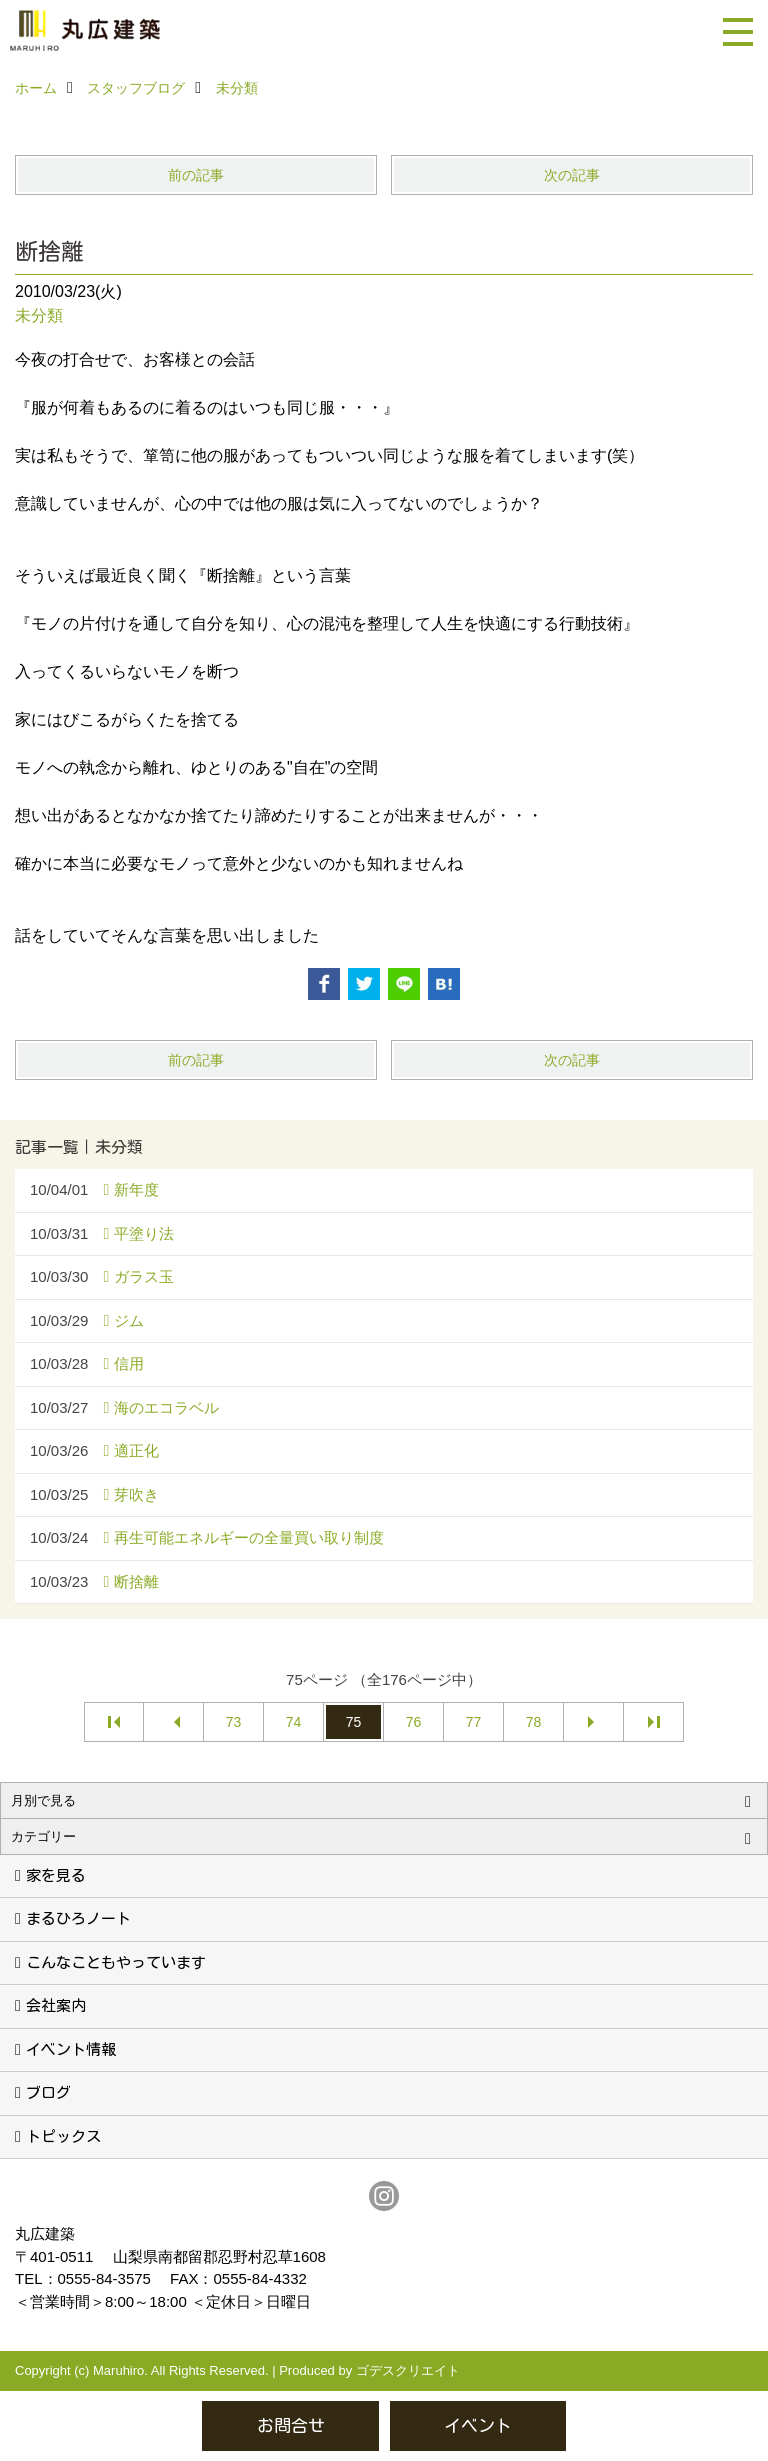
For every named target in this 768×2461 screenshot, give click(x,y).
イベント (478, 2425)
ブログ (48, 2092)
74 (294, 1722)
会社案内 (56, 2005)
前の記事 (196, 175)
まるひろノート (78, 1918)
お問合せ (291, 2425)
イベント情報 (71, 2049)
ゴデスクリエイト (408, 2370)
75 (354, 1722)
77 (474, 1722)
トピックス (63, 2136)
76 (414, 1722)
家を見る (56, 1875)
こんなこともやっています (116, 1962)
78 (534, 1722)
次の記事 (572, 175)
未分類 (39, 315)
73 (234, 1722)
